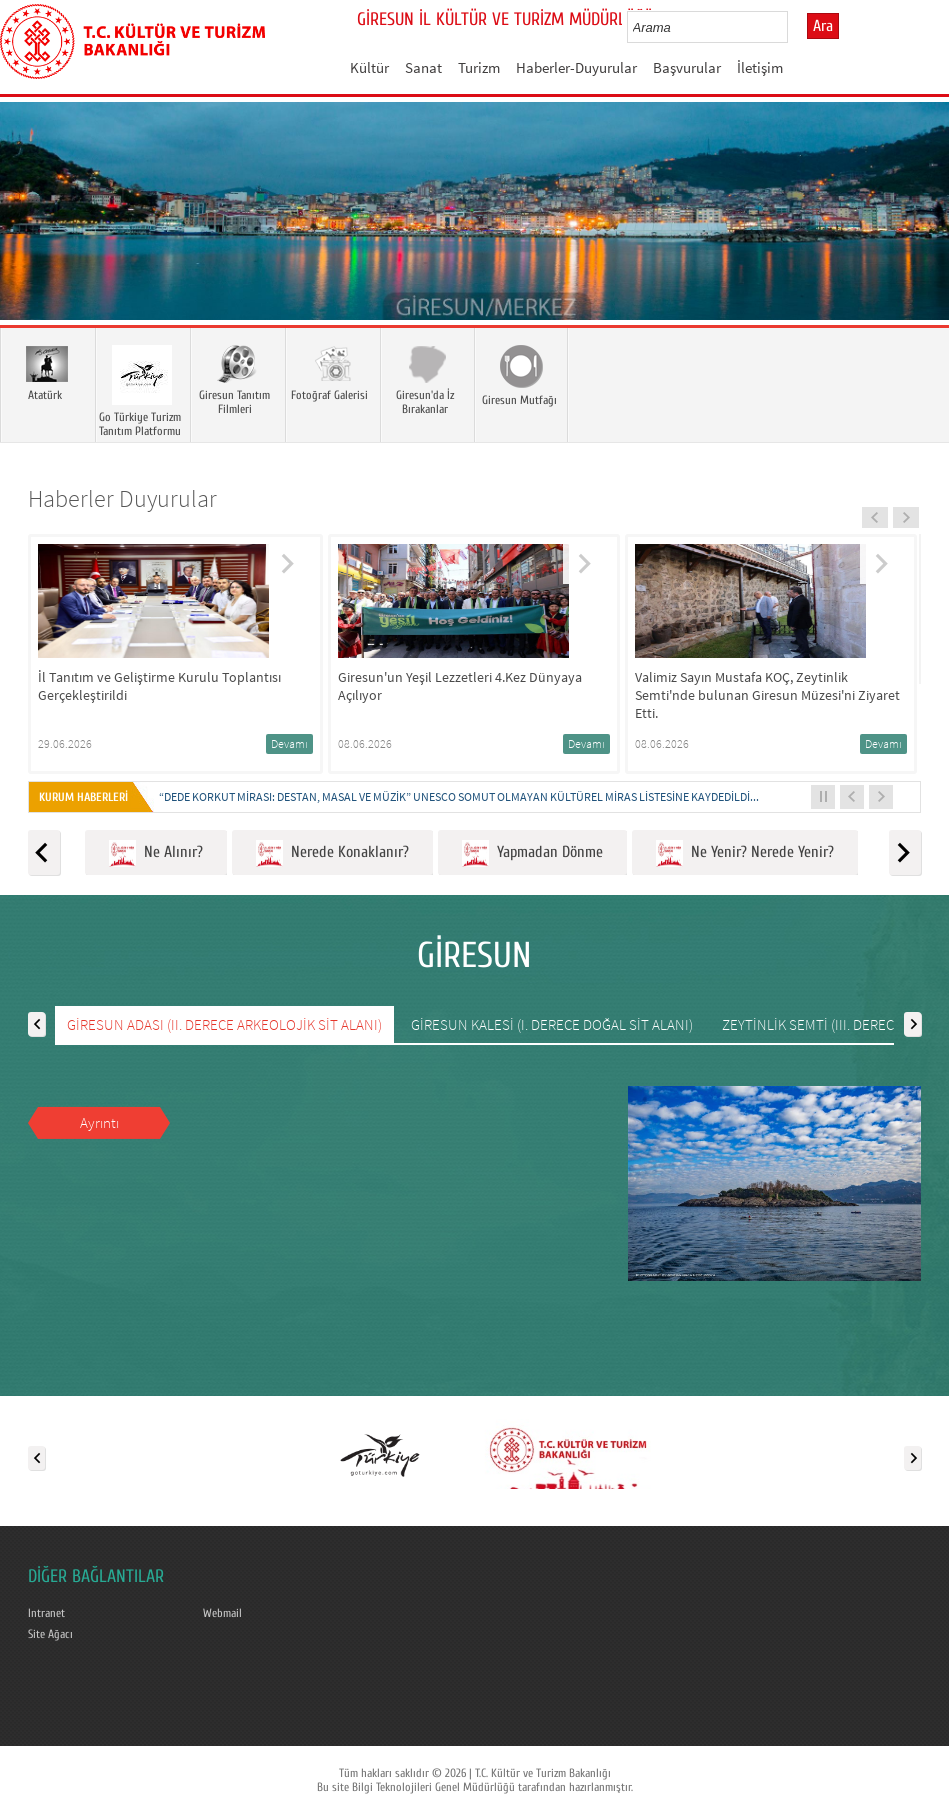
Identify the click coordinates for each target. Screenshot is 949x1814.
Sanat (423, 67)
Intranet (46, 1613)
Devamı (289, 743)
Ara (823, 26)
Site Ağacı (50, 1634)
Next (914, 240)
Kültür (369, 67)
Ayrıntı (99, 1122)
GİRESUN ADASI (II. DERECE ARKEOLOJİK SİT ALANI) (224, 1024)
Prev (35, 240)
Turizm (479, 67)
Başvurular (687, 67)
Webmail (222, 1613)
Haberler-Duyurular (576, 67)
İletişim (760, 67)
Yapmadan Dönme (532, 853)
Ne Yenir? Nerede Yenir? (745, 853)
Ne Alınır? (156, 853)
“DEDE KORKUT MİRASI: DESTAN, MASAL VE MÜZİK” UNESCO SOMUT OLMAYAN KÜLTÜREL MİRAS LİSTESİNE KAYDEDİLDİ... (459, 796)
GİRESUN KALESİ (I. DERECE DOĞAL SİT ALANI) (552, 1024)
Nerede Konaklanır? (332, 853)
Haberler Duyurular (122, 498)
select (793, 27)
